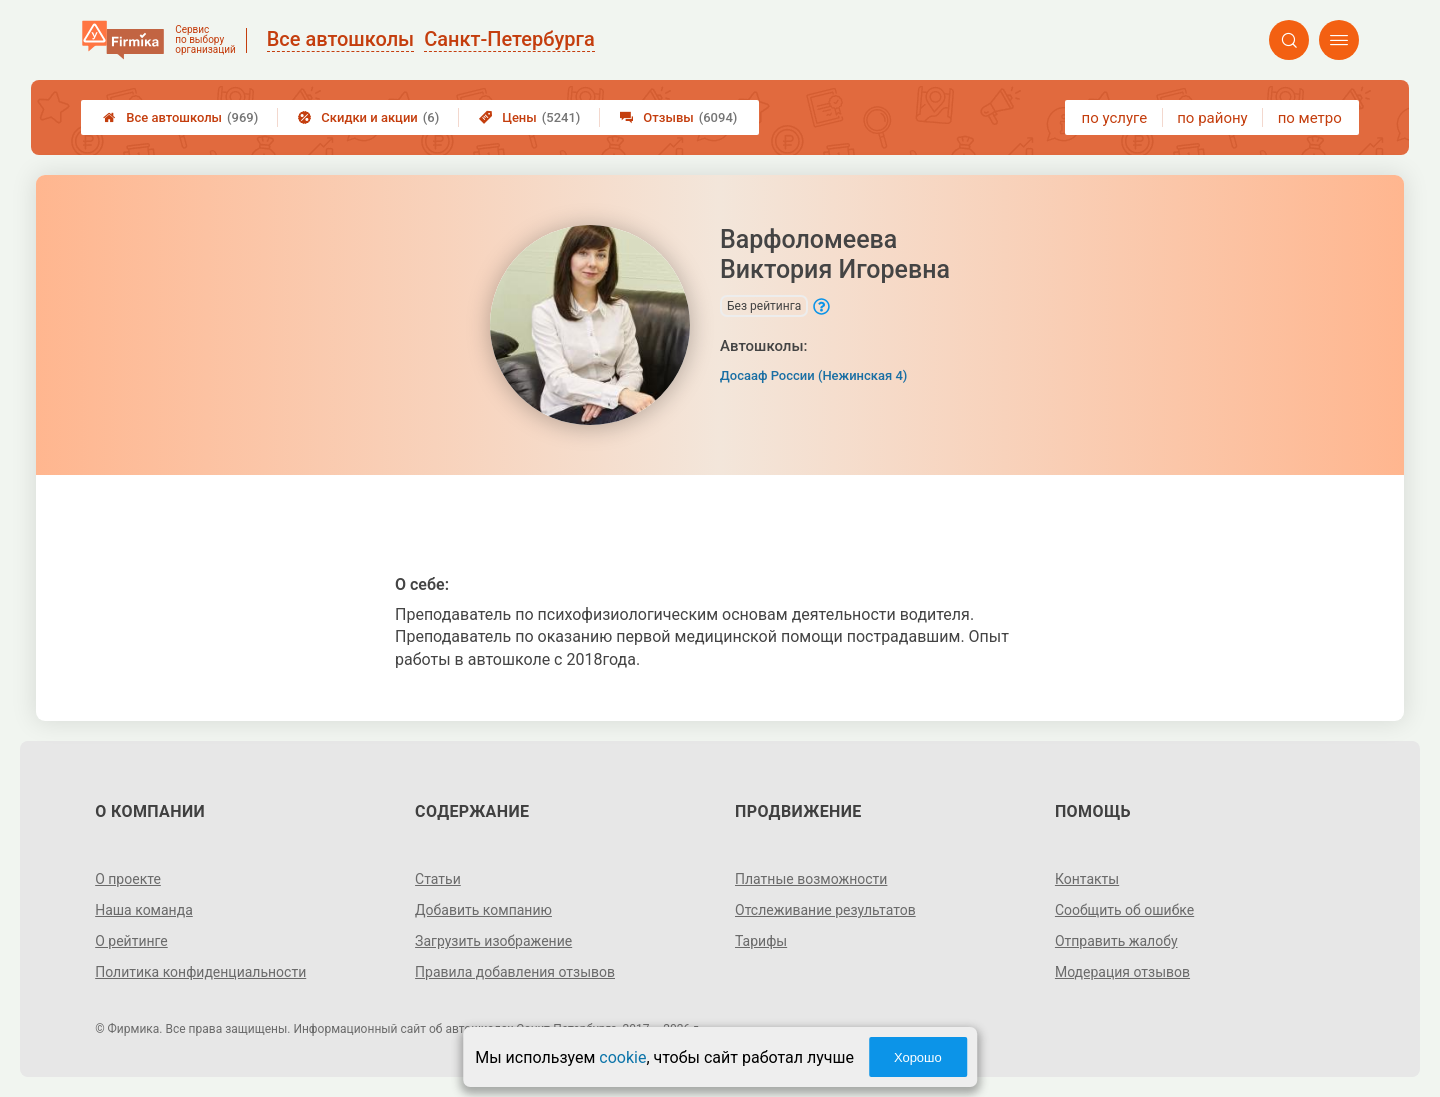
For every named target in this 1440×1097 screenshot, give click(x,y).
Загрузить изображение (493, 941)
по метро (1310, 118)
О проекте (128, 879)
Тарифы (761, 941)
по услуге (1115, 118)
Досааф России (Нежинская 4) (813, 375)
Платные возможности (811, 879)
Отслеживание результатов (825, 910)
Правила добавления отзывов (515, 972)
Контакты (1087, 879)
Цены (529, 117)
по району (1212, 118)
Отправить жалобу (1116, 941)
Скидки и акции (368, 117)
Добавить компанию (483, 910)
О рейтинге (131, 941)
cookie (622, 1057)
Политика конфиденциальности (200, 972)
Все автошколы (180, 117)
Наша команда (144, 910)
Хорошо (918, 1057)
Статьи (438, 879)
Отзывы (678, 117)
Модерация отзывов (1122, 972)
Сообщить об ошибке (1124, 910)
